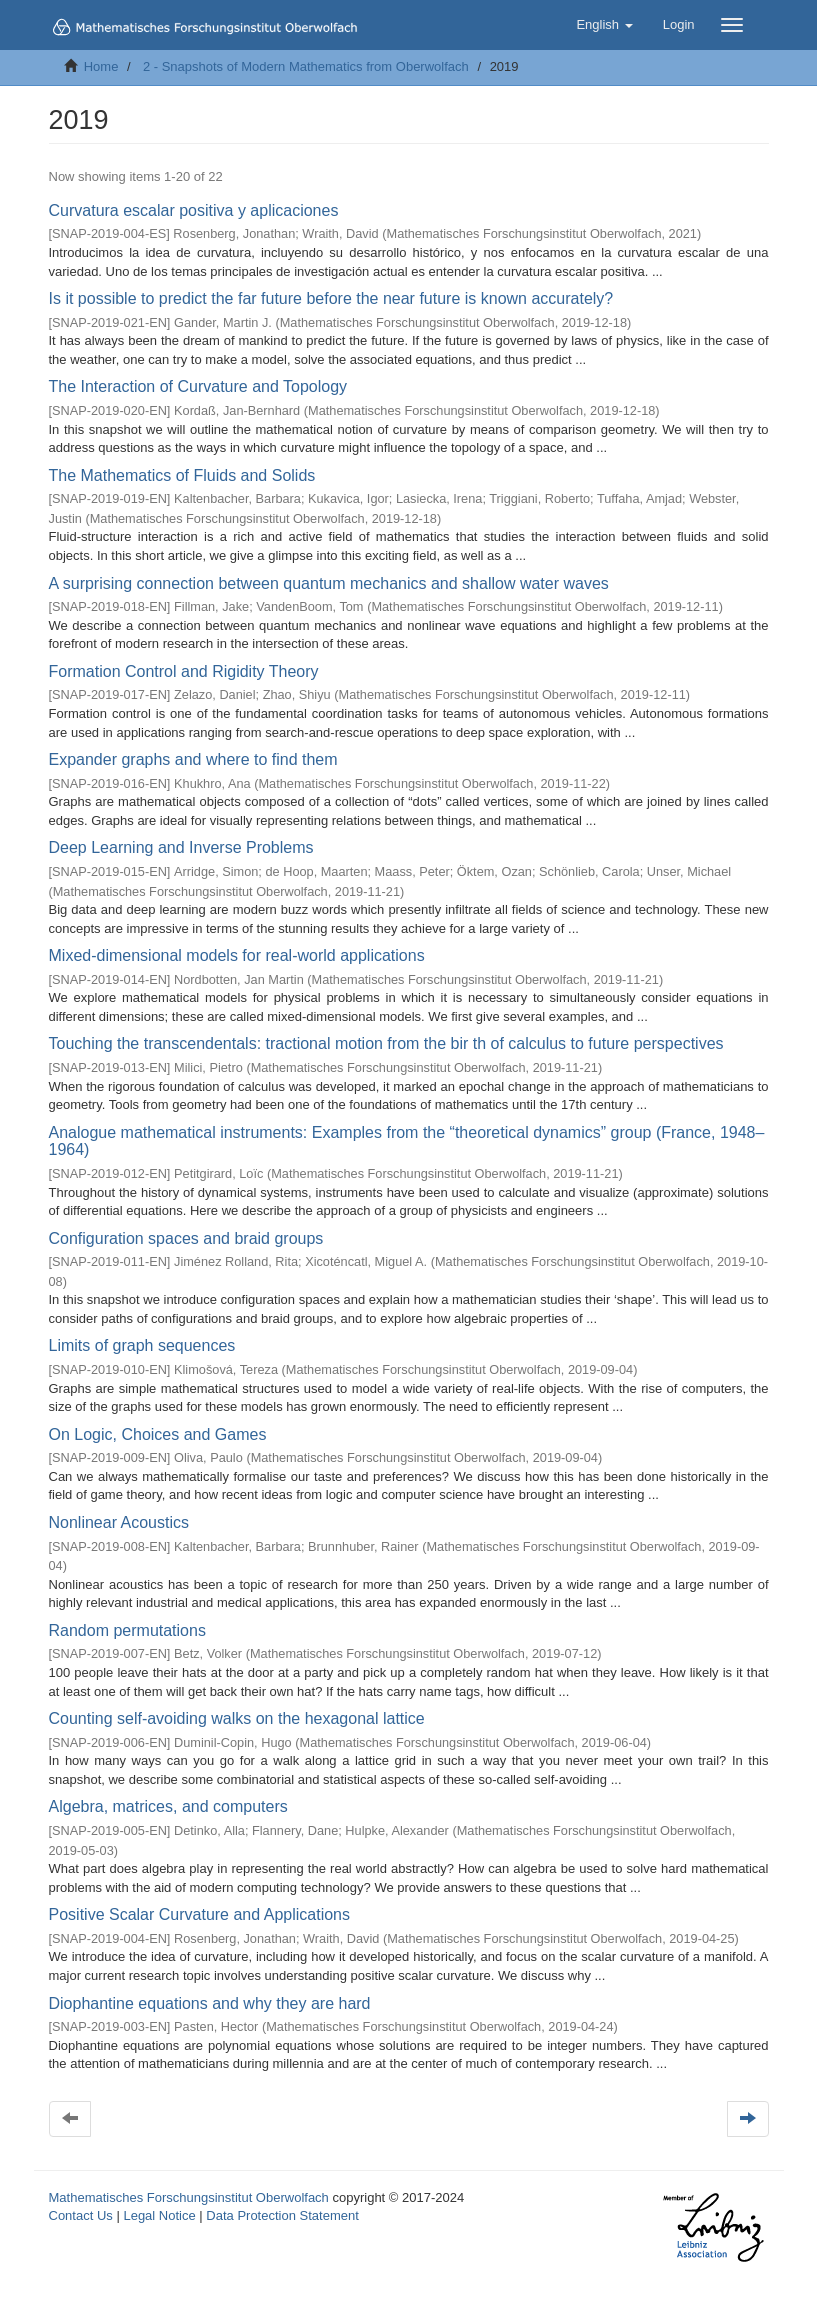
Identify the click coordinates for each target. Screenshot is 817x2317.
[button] (604, 25)
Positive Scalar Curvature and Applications (200, 1914)
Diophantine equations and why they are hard (210, 2003)
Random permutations (127, 1630)
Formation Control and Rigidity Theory (184, 671)
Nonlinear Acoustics (119, 1522)
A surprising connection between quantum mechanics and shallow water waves (329, 583)
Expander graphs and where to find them (193, 759)
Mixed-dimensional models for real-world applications (237, 955)
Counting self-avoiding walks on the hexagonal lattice (237, 1718)
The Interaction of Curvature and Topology (198, 386)
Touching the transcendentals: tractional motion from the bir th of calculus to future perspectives (386, 1043)
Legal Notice (159, 2215)
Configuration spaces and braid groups (186, 1238)
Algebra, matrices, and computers (168, 1806)
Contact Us (81, 2215)
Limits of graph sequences (142, 1345)
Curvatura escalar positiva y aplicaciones (194, 210)
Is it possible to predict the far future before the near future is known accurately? (331, 298)
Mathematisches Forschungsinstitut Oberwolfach (189, 2197)
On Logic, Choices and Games (158, 1434)
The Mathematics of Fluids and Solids (182, 475)
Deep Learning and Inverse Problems (181, 847)
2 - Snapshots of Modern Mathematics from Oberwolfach (306, 66)
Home (101, 66)
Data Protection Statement (282, 2215)
